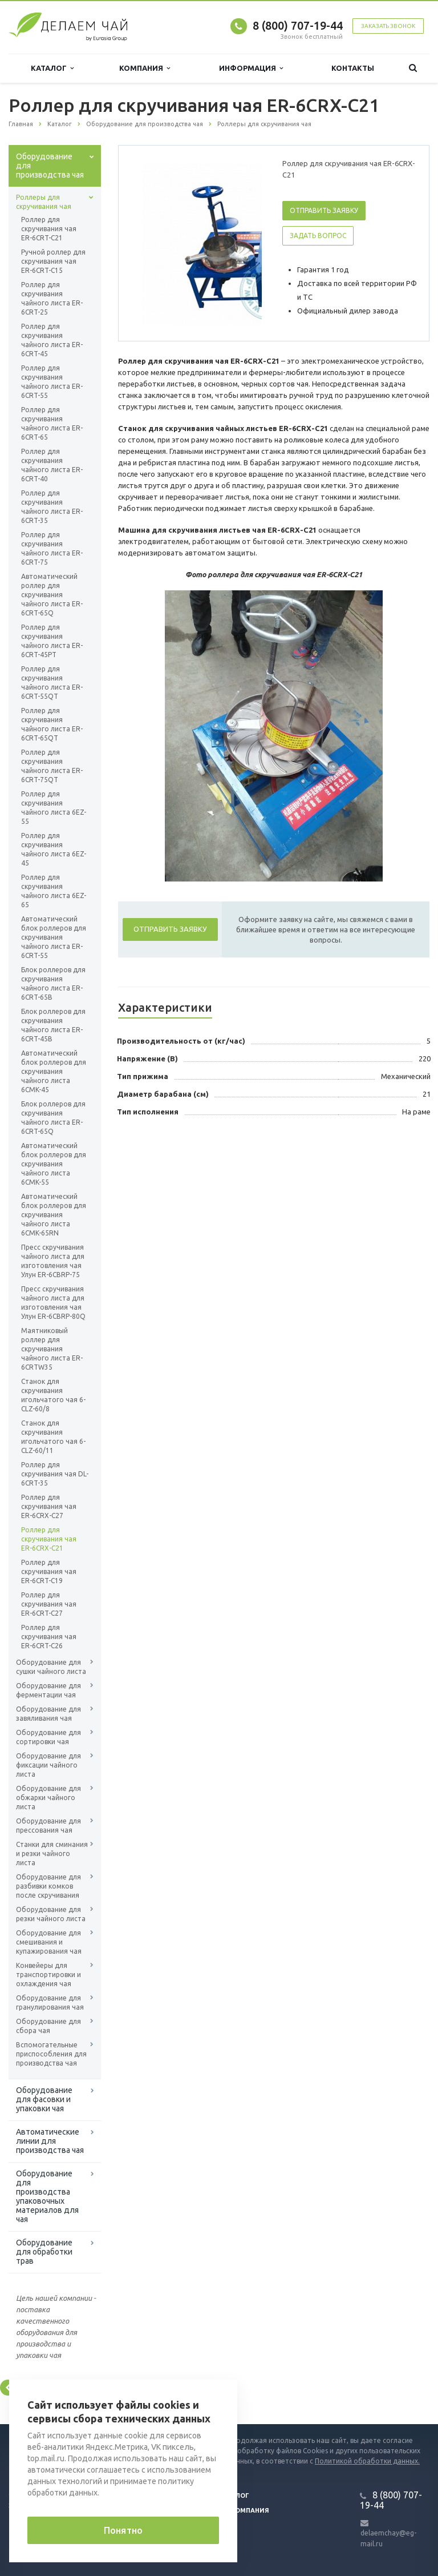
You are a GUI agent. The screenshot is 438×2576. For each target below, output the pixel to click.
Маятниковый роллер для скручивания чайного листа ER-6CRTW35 (52, 1349)
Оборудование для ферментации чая (48, 1690)
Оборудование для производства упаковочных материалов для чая (47, 2196)
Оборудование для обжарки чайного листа (48, 1797)
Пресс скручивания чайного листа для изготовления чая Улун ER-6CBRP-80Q (53, 1302)
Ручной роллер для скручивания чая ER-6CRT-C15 (53, 261)
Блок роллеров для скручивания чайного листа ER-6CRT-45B (53, 1025)
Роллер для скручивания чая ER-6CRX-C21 (48, 1539)
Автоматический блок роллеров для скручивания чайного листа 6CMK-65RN (53, 1215)
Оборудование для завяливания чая (48, 1713)
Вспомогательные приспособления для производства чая (51, 2054)
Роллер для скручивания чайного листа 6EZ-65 (53, 891)
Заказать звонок (388, 26)
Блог (240, 2495)
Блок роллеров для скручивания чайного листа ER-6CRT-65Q (53, 1117)
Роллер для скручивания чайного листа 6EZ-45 (53, 849)
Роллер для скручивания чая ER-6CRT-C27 (48, 1604)
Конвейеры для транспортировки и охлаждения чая (48, 1974)
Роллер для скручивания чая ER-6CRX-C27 (48, 1506)
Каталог (52, 68)
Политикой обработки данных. (367, 2461)
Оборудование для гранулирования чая (50, 2002)
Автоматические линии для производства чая (50, 2141)
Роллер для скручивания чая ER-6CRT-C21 (48, 229)
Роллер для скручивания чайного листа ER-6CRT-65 (52, 423)
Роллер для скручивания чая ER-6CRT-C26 (48, 1636)
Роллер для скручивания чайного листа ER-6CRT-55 (52, 381)
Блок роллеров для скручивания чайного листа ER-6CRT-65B (53, 983)
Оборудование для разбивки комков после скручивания (48, 1886)
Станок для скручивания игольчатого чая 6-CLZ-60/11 (53, 1436)
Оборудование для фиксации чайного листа (48, 1765)
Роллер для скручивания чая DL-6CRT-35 (54, 1474)
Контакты (352, 68)
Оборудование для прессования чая (48, 1825)
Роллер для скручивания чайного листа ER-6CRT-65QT (52, 724)
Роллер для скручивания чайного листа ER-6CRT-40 (52, 465)
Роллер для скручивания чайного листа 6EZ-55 (53, 807)
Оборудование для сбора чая (48, 2026)
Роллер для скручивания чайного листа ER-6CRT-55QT (52, 682)
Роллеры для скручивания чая (43, 202)
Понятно (123, 2530)
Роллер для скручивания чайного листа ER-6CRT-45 (52, 340)
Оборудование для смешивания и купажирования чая (49, 1942)
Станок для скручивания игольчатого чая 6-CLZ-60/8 (53, 1395)
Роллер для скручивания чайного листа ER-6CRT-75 (52, 548)
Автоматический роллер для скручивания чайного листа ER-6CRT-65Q (52, 595)
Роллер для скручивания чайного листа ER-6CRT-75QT (52, 765)
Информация (251, 68)
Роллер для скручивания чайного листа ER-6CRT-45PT (52, 640)
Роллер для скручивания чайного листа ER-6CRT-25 (52, 298)
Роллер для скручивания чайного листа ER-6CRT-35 (52, 506)
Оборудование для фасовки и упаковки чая (44, 2099)
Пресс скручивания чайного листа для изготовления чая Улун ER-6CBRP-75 (52, 1260)
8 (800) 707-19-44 (298, 25)
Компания (144, 68)
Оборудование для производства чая (50, 165)
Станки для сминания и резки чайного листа (52, 1853)
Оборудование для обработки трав (44, 2251)
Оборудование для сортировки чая (48, 1737)
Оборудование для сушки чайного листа (51, 1667)
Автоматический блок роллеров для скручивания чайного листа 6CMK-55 (53, 1164)
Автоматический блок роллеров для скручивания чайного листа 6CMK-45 (53, 1071)
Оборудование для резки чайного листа (51, 1914)
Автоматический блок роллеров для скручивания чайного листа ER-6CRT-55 (53, 937)
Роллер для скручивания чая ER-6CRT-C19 (48, 1571)
